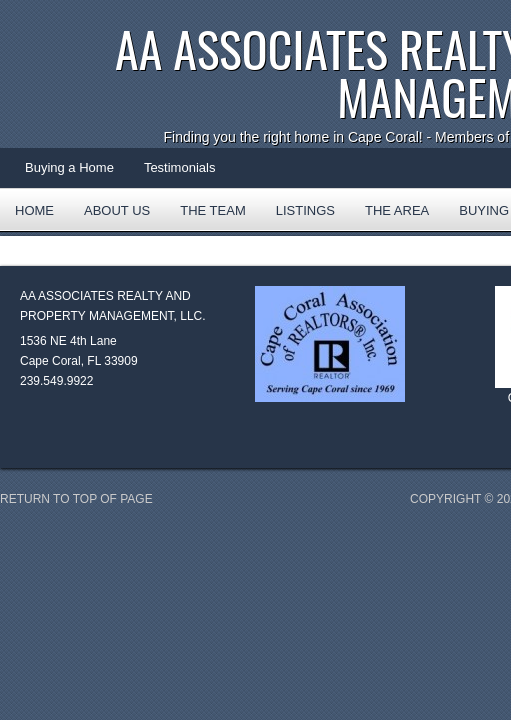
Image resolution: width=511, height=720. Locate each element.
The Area (389, 217)
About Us (117, 210)
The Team (213, 210)
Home (34, 210)
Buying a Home (69, 167)
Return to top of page (76, 499)
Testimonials (180, 167)
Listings (305, 210)
